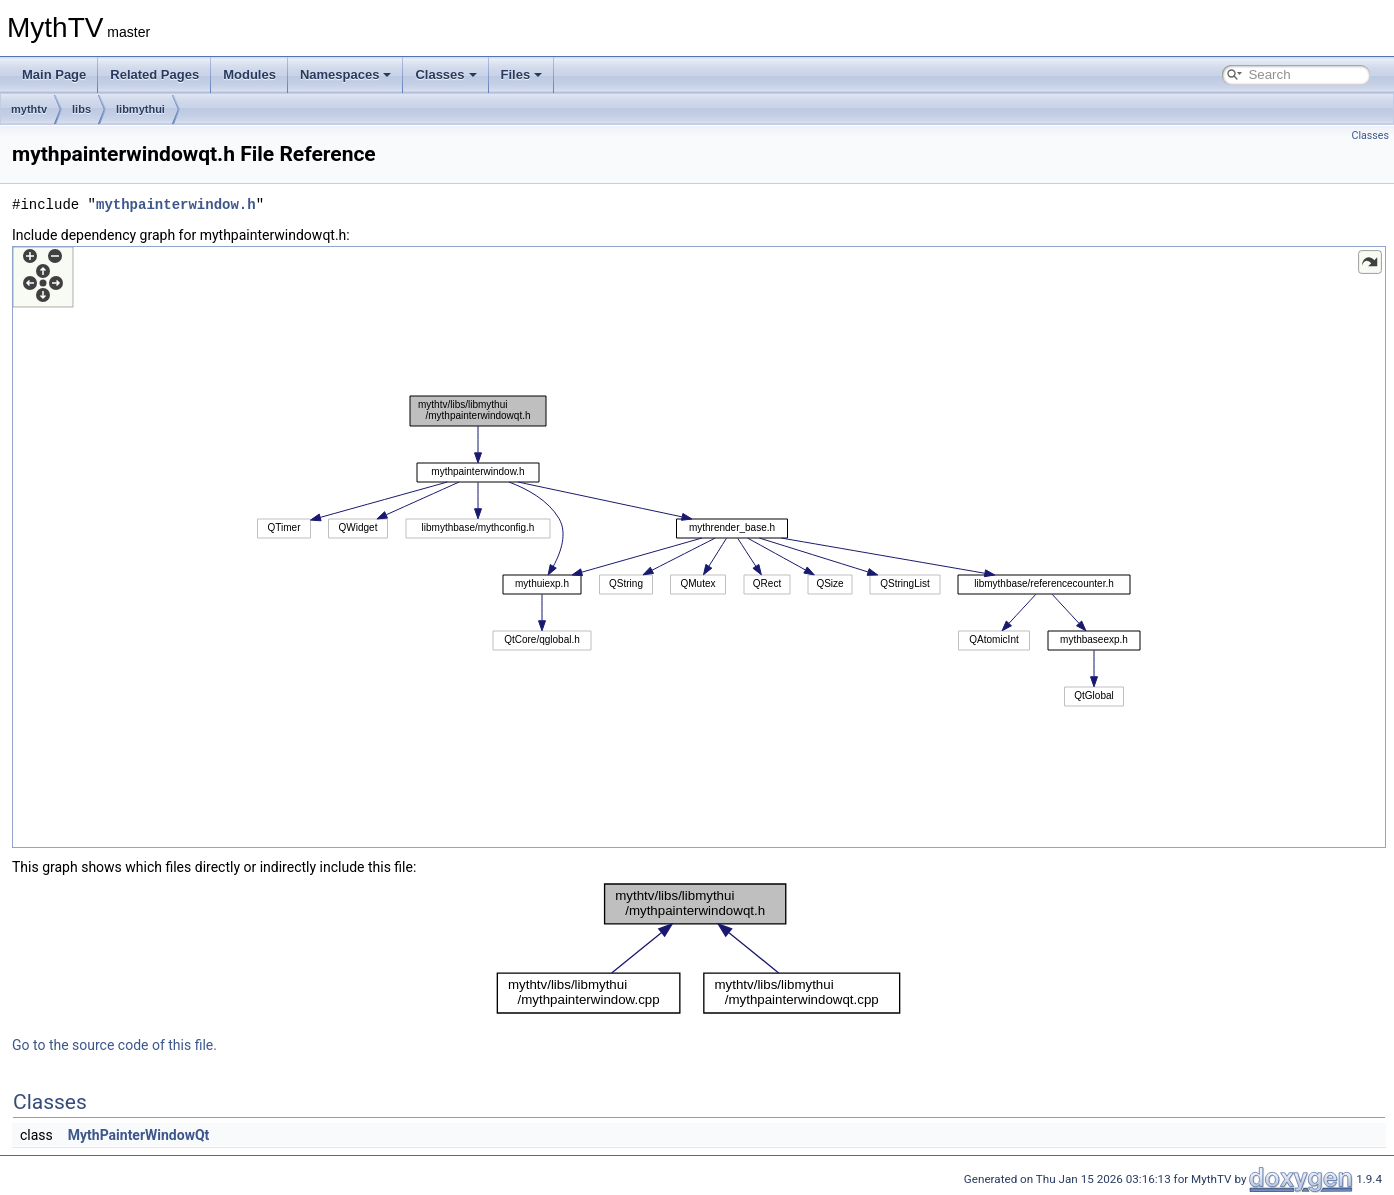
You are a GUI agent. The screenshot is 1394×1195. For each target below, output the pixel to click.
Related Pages (154, 74)
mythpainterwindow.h (176, 204)
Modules (249, 74)
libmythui (140, 109)
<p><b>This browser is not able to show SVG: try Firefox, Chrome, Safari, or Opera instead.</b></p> (699, 547)
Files (522, 74)
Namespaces (346, 74)
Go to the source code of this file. (114, 1045)
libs (81, 109)
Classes (445, 74)
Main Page (54, 74)
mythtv (29, 109)
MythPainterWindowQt (139, 1135)
